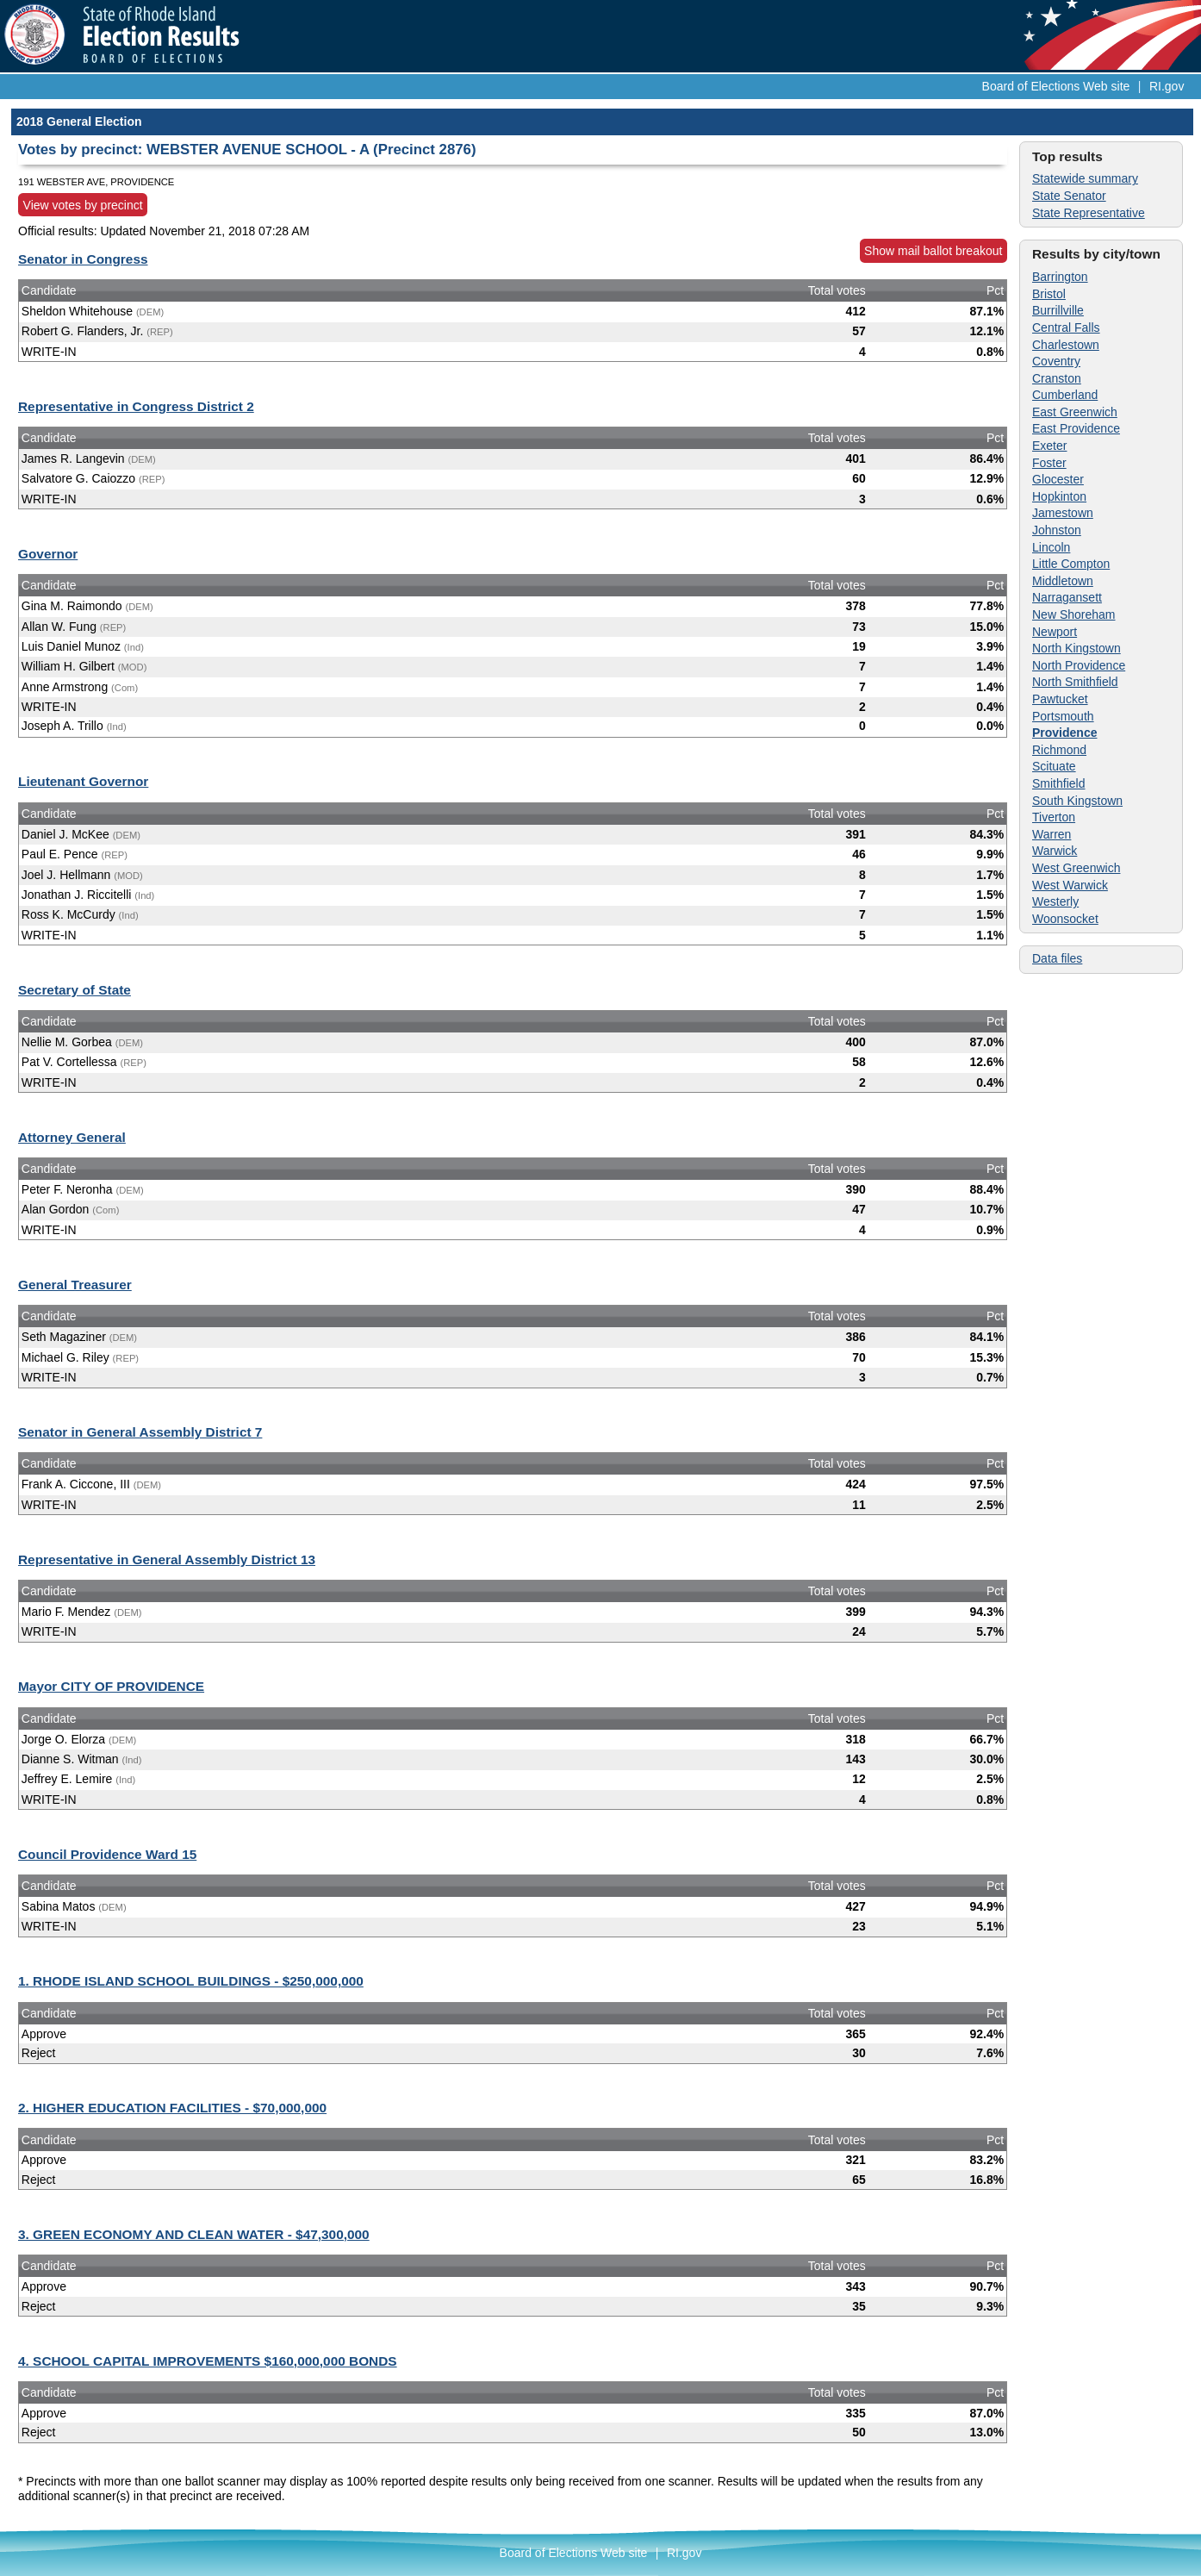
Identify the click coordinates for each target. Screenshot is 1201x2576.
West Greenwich (1076, 868)
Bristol (1049, 294)
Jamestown (1062, 513)
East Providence (1076, 428)
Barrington (1060, 277)
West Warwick (1070, 885)
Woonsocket (1065, 919)
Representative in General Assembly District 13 (166, 1559)
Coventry (1056, 361)
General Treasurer (75, 1284)
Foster (1049, 463)
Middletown (1062, 581)
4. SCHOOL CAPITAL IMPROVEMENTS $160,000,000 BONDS (207, 2361)
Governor (48, 553)
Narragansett (1067, 597)
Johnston (1056, 530)
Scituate (1054, 766)
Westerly (1055, 901)
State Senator (1069, 196)
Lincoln (1051, 547)
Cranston (1056, 378)
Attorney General (72, 1137)
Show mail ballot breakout (933, 251)
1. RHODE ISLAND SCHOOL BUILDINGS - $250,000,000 (191, 1981)
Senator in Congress (83, 259)
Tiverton (1053, 817)
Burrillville (1058, 310)
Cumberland (1065, 395)
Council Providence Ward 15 (107, 1854)
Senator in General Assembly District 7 (140, 1432)
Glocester (1058, 479)
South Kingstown (1077, 801)
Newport (1054, 632)
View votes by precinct (83, 205)
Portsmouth (1063, 716)
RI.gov (1166, 86)
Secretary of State (74, 989)
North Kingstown (1076, 648)
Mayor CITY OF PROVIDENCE (111, 1686)
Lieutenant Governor (83, 781)
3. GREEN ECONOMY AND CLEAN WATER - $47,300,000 (194, 2234)
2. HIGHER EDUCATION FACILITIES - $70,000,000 (172, 2107)
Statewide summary (1085, 178)
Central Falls (1066, 327)
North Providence (1078, 665)
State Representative (1088, 213)
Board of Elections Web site (1056, 86)
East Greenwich (1074, 412)
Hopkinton (1059, 496)
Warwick (1054, 851)
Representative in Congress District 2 (136, 406)
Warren (1051, 834)
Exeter (1049, 445)
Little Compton (1071, 564)
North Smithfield (1075, 682)
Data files (1057, 958)
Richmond (1059, 750)
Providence (1064, 732)
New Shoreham (1074, 614)
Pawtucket (1060, 699)
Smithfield (1058, 783)
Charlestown (1065, 345)
